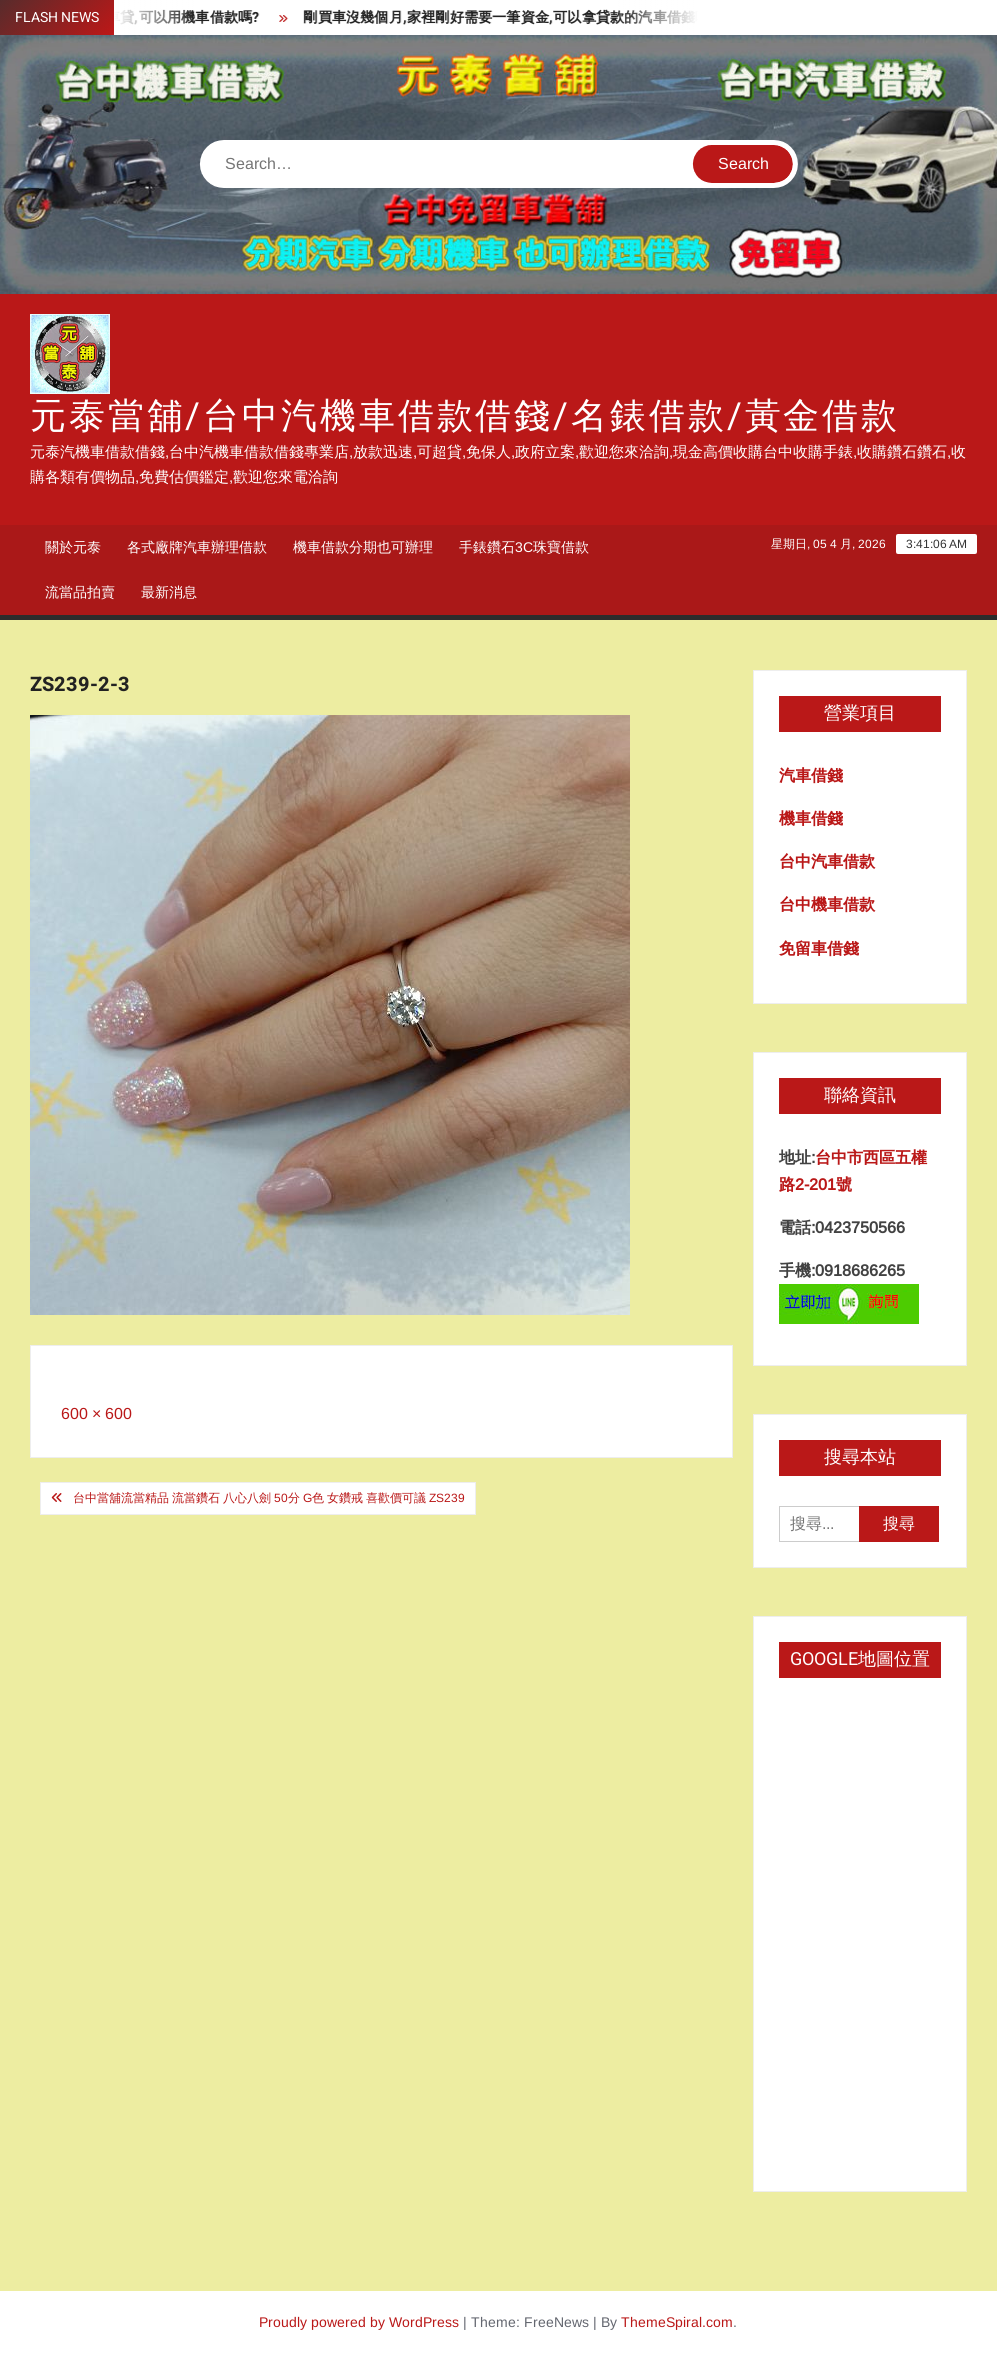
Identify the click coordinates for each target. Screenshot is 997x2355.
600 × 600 (96, 1413)
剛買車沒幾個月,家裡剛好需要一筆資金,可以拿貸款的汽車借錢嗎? (522, 17)
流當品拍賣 (80, 592)
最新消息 (169, 592)
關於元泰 (73, 547)
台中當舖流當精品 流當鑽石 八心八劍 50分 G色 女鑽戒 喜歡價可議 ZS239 (269, 1498)
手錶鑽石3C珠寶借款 (524, 547)
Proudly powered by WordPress (359, 2322)
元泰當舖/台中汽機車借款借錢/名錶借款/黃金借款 (465, 416)
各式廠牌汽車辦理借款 (197, 547)
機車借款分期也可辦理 (363, 547)
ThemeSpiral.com (677, 2322)
